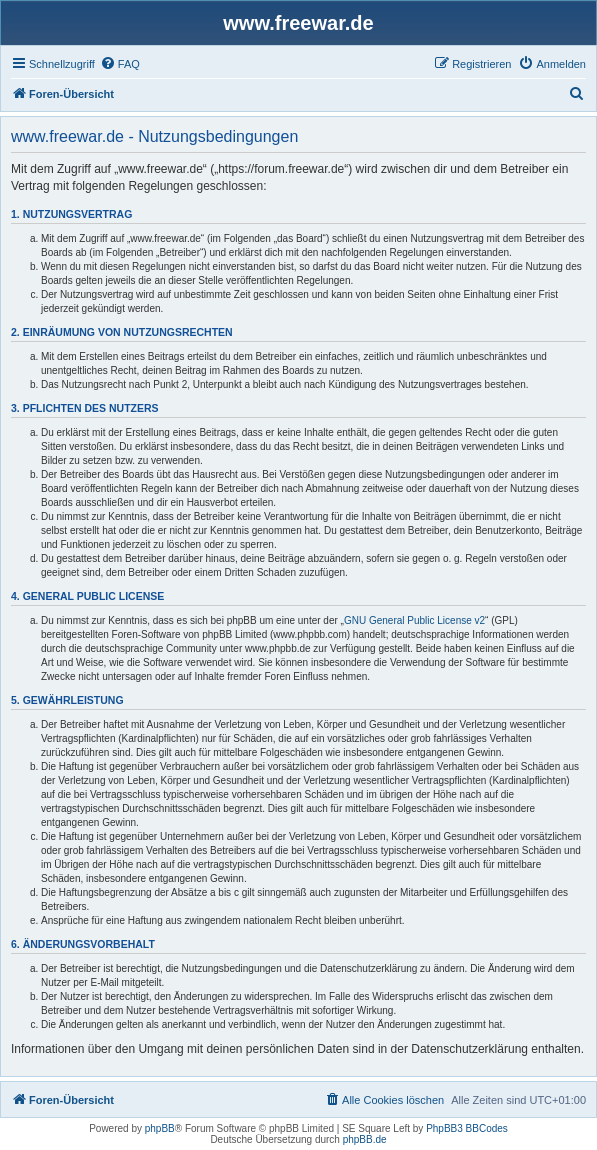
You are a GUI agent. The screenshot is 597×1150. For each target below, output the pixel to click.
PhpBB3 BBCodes (467, 1128)
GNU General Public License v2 (414, 620)
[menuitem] (120, 64)
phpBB (160, 1128)
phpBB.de (365, 1139)
